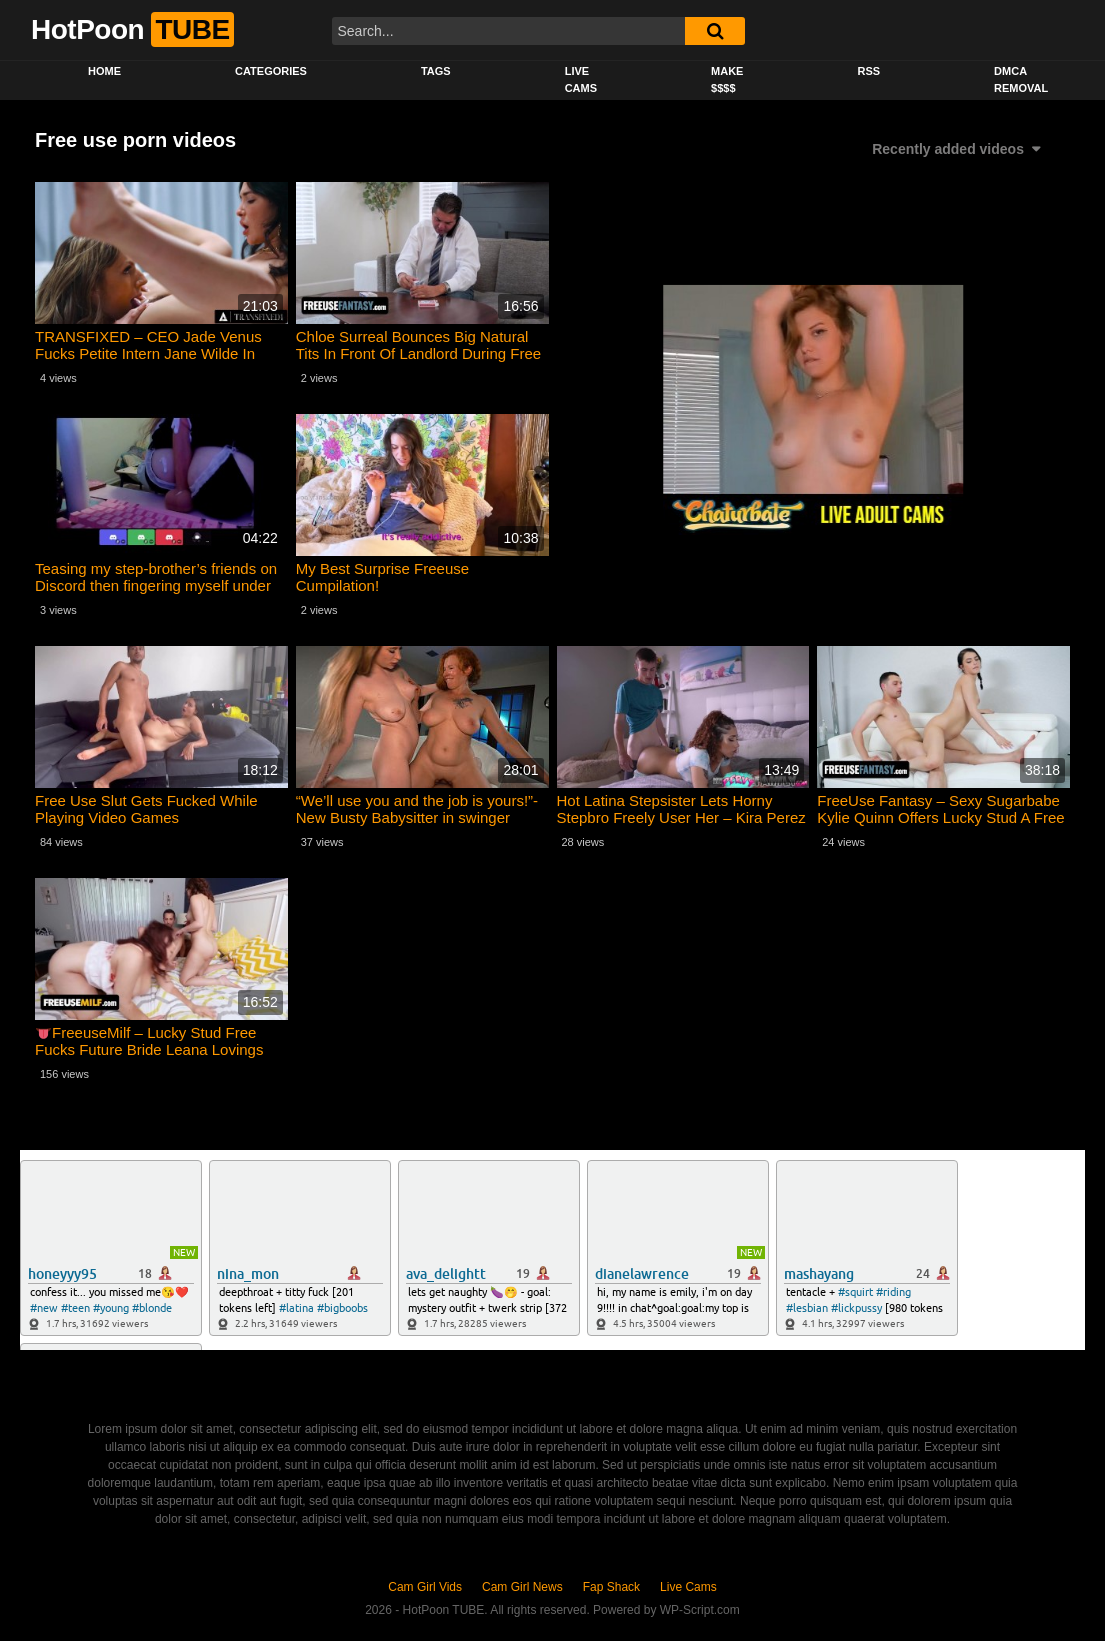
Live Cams (581, 79)
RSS (868, 71)
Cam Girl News (522, 1587)
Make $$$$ (727, 79)
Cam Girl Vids (425, 1587)
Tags (436, 71)
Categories (271, 71)
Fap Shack (611, 1587)
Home (104, 71)
